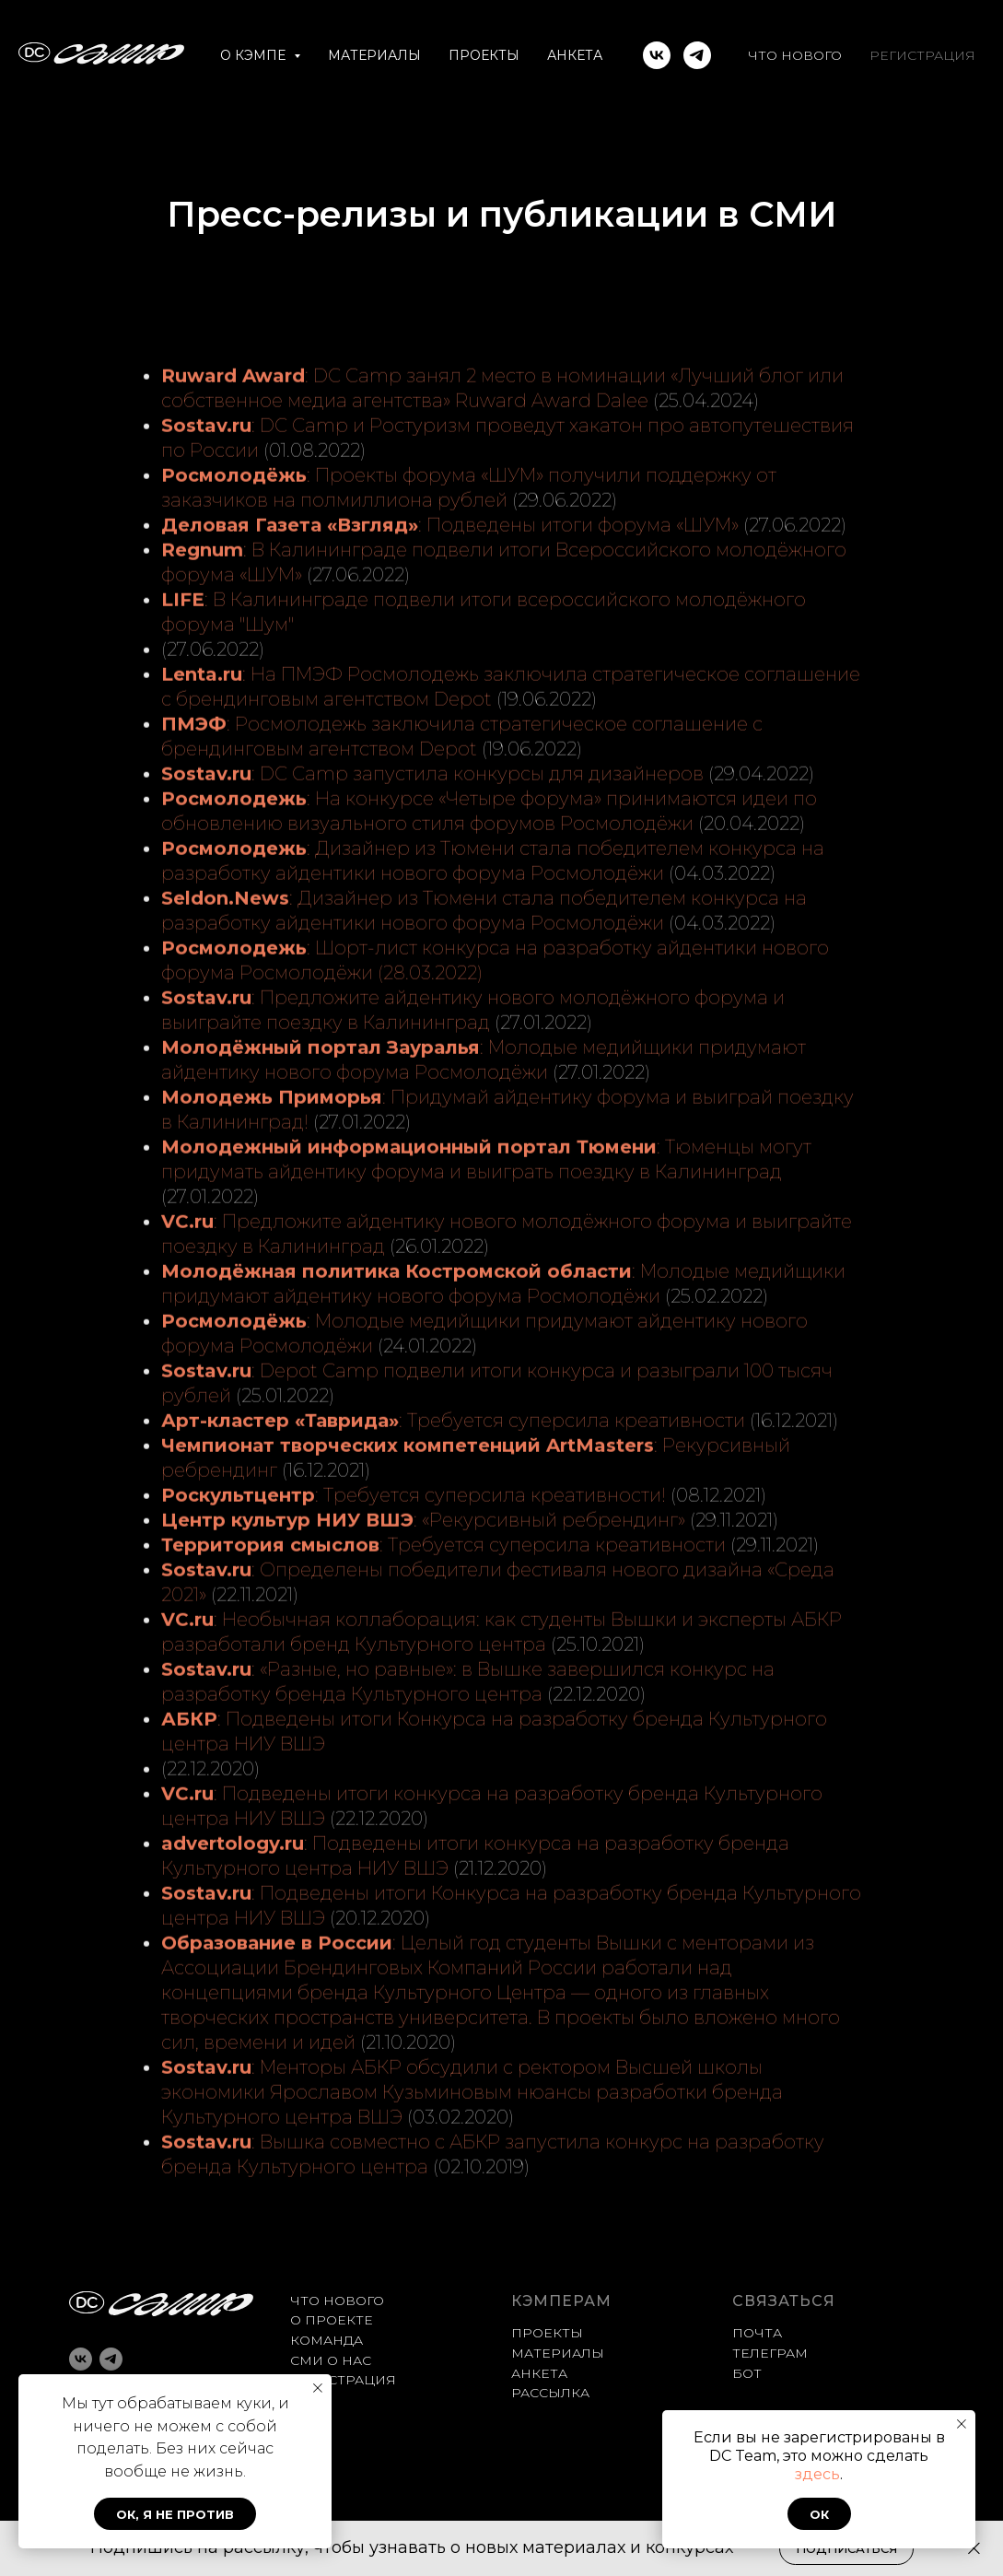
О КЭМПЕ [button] (254, 55)
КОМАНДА (326, 2340)
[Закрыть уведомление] (961, 2424)
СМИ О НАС (330, 2360)
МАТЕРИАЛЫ (374, 55)
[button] (846, 2549)
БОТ (747, 2373)
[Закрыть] (974, 2548)
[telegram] (697, 55)
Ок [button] (819, 2514)
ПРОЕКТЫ (484, 55)
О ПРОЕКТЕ (331, 2320)
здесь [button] (817, 2474)
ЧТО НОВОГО (795, 55)
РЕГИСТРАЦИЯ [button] (922, 55)
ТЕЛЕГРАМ (770, 2353)
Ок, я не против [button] (175, 2514)
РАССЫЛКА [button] (550, 2392)
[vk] (657, 55)
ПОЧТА (757, 2332)
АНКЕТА (574, 55)
